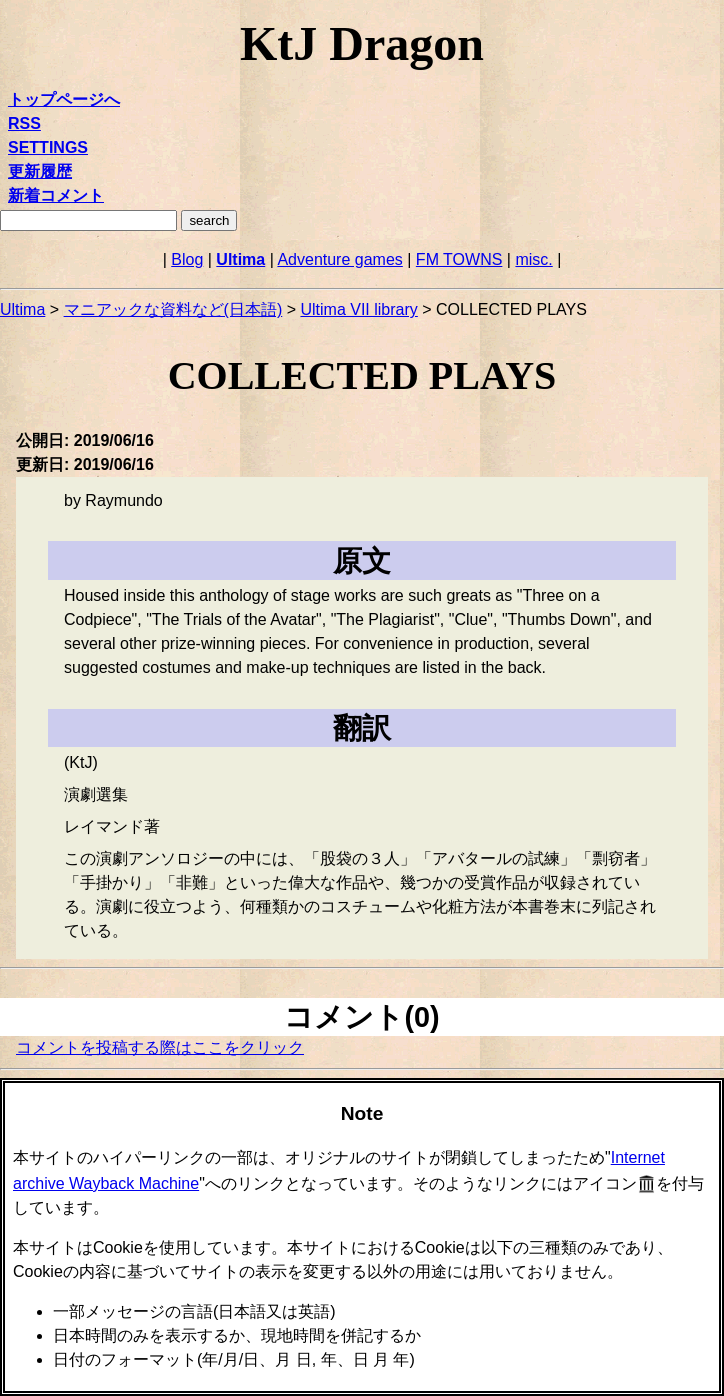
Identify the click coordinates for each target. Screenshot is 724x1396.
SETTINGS (48, 147)
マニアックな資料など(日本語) (173, 309)
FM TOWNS (459, 259)
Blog (187, 259)
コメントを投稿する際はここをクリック (160, 1047)
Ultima (240, 259)
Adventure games (339, 259)
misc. (533, 259)
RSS (24, 123)
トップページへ (64, 99)
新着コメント (56, 195)
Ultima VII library (358, 309)
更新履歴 (40, 171)
